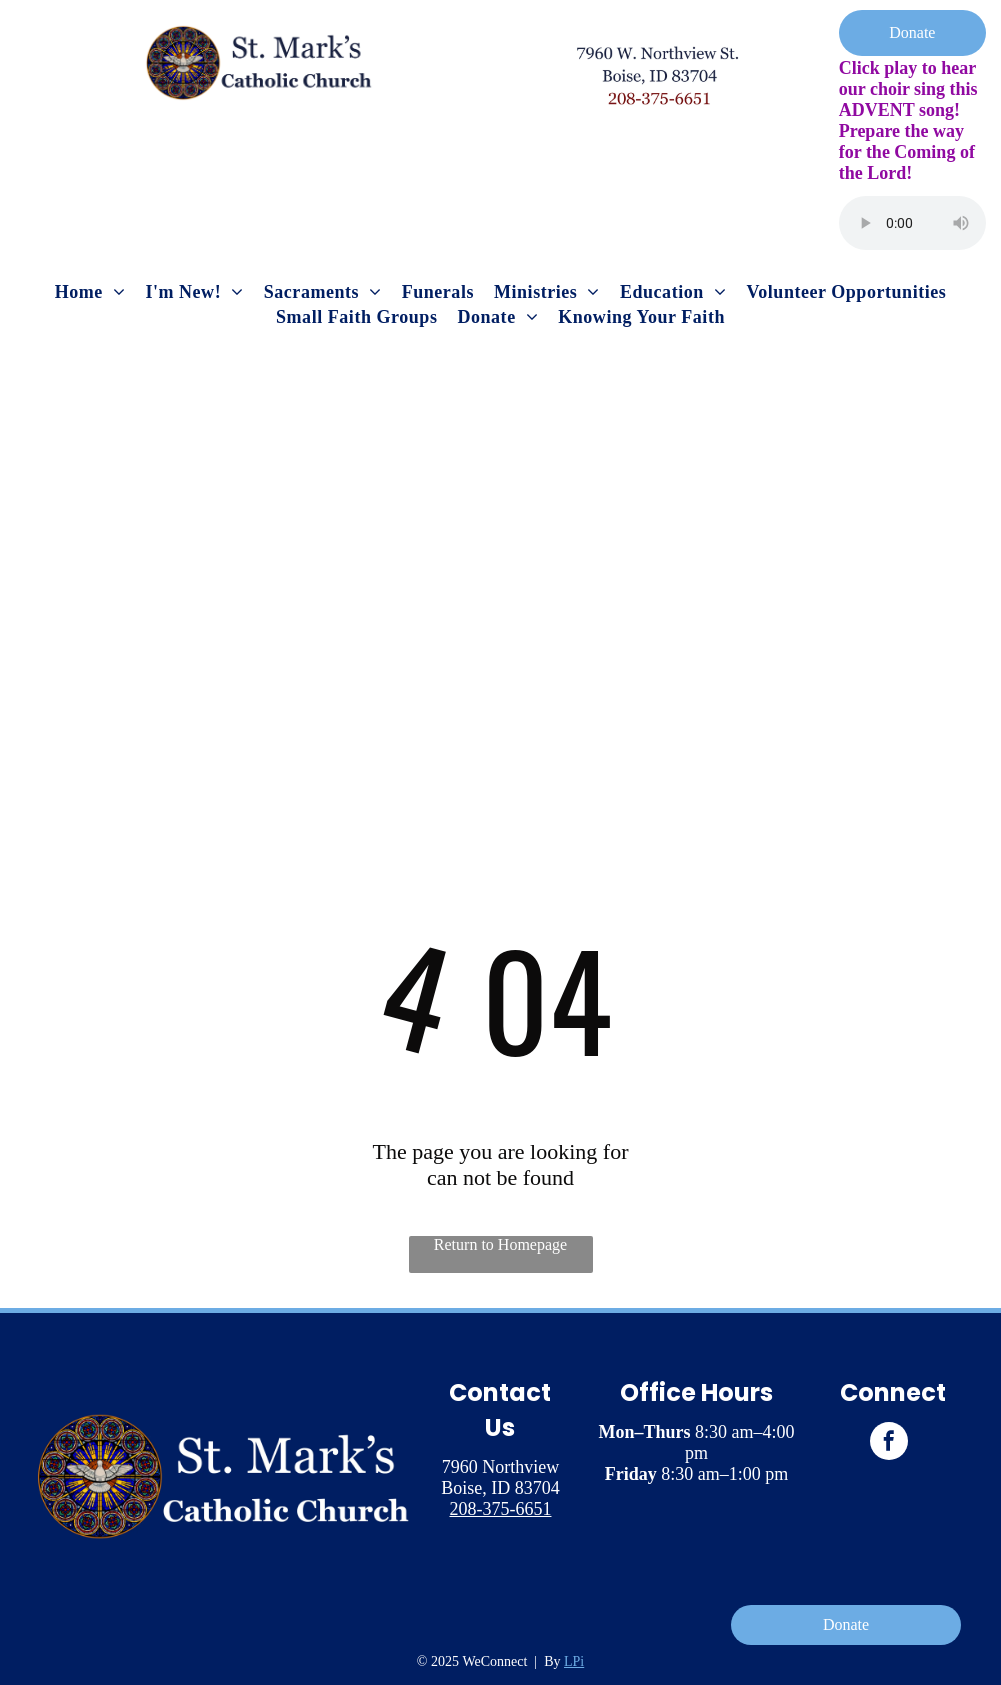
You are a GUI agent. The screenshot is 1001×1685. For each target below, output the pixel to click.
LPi (574, 1661)
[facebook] (889, 1443)
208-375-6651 (500, 1509)
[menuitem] (90, 292)
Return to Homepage (500, 1244)
